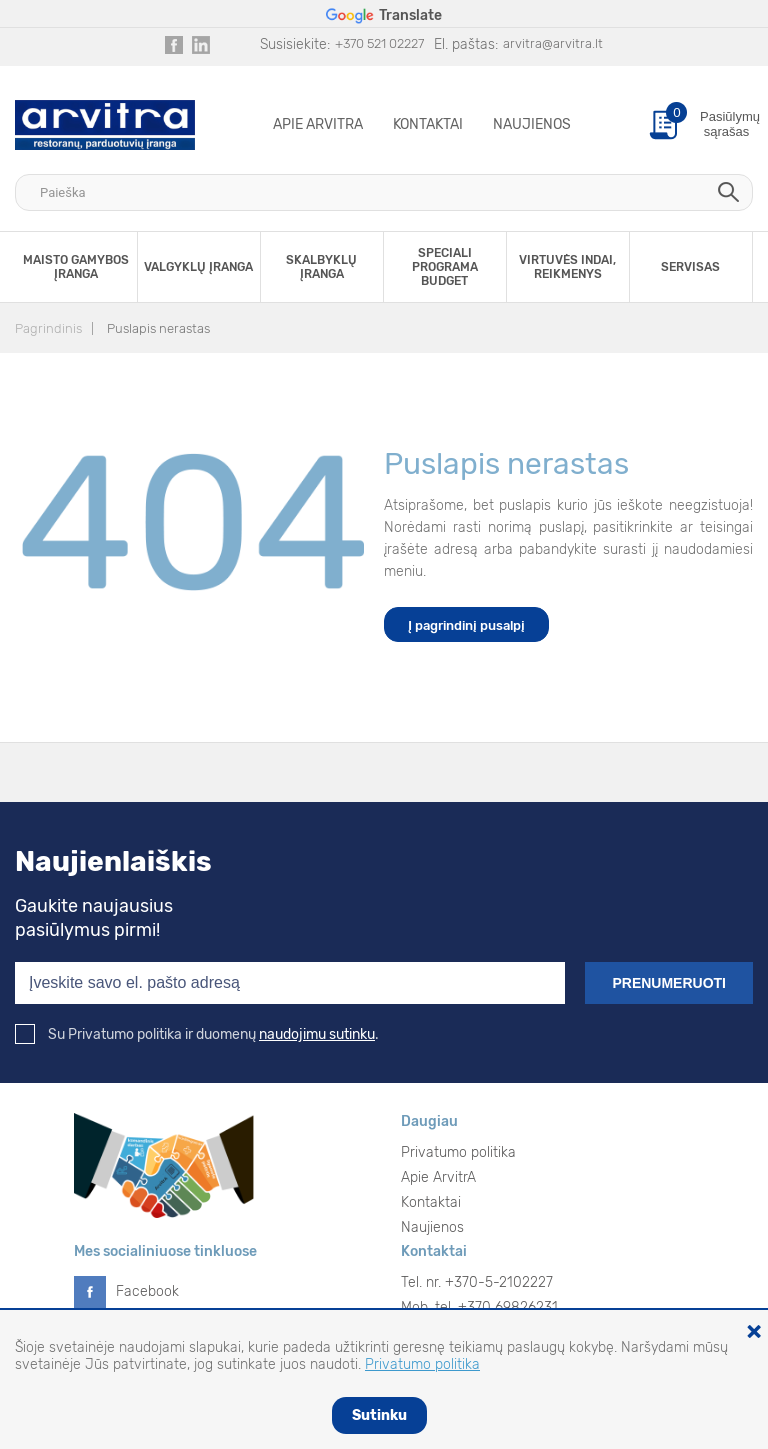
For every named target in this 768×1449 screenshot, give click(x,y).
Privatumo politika (458, 1152)
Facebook (147, 1291)
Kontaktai (428, 124)
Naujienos (532, 124)
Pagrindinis (48, 328)
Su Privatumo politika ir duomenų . (197, 1034)
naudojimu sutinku (317, 1034)
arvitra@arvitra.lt (553, 43)
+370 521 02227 (379, 43)
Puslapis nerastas (158, 328)
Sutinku (379, 1415)
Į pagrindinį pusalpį (466, 625)
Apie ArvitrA (318, 124)
